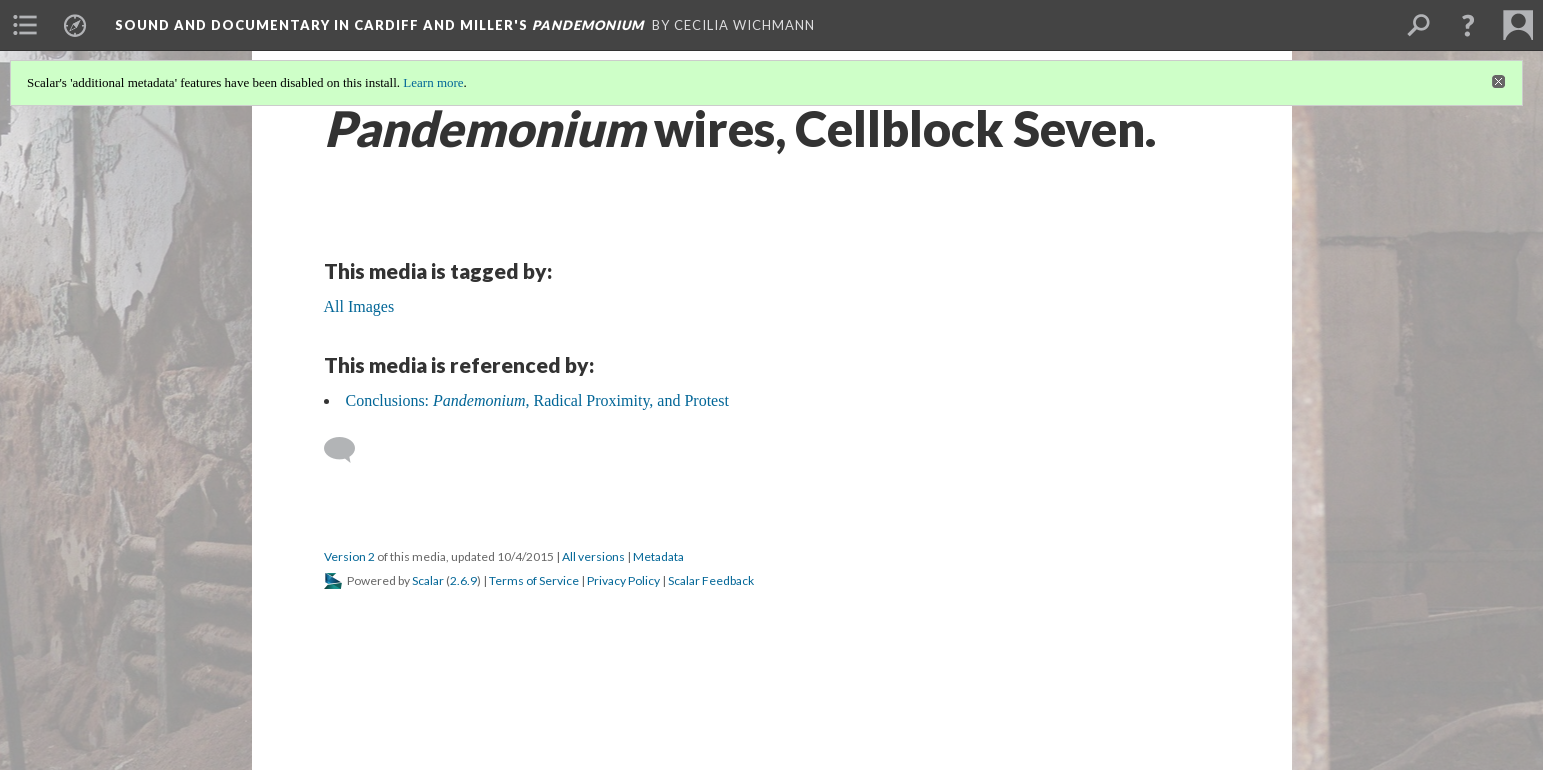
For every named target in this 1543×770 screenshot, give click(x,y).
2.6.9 (463, 580)
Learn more (433, 82)
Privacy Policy (623, 580)
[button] (1468, 25)
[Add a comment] (348, 450)
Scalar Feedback (711, 580)
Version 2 (349, 556)
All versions (593, 556)
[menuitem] (25, 25)
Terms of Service (534, 580)
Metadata (658, 556)
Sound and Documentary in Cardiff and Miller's (379, 25)
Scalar (428, 580)
